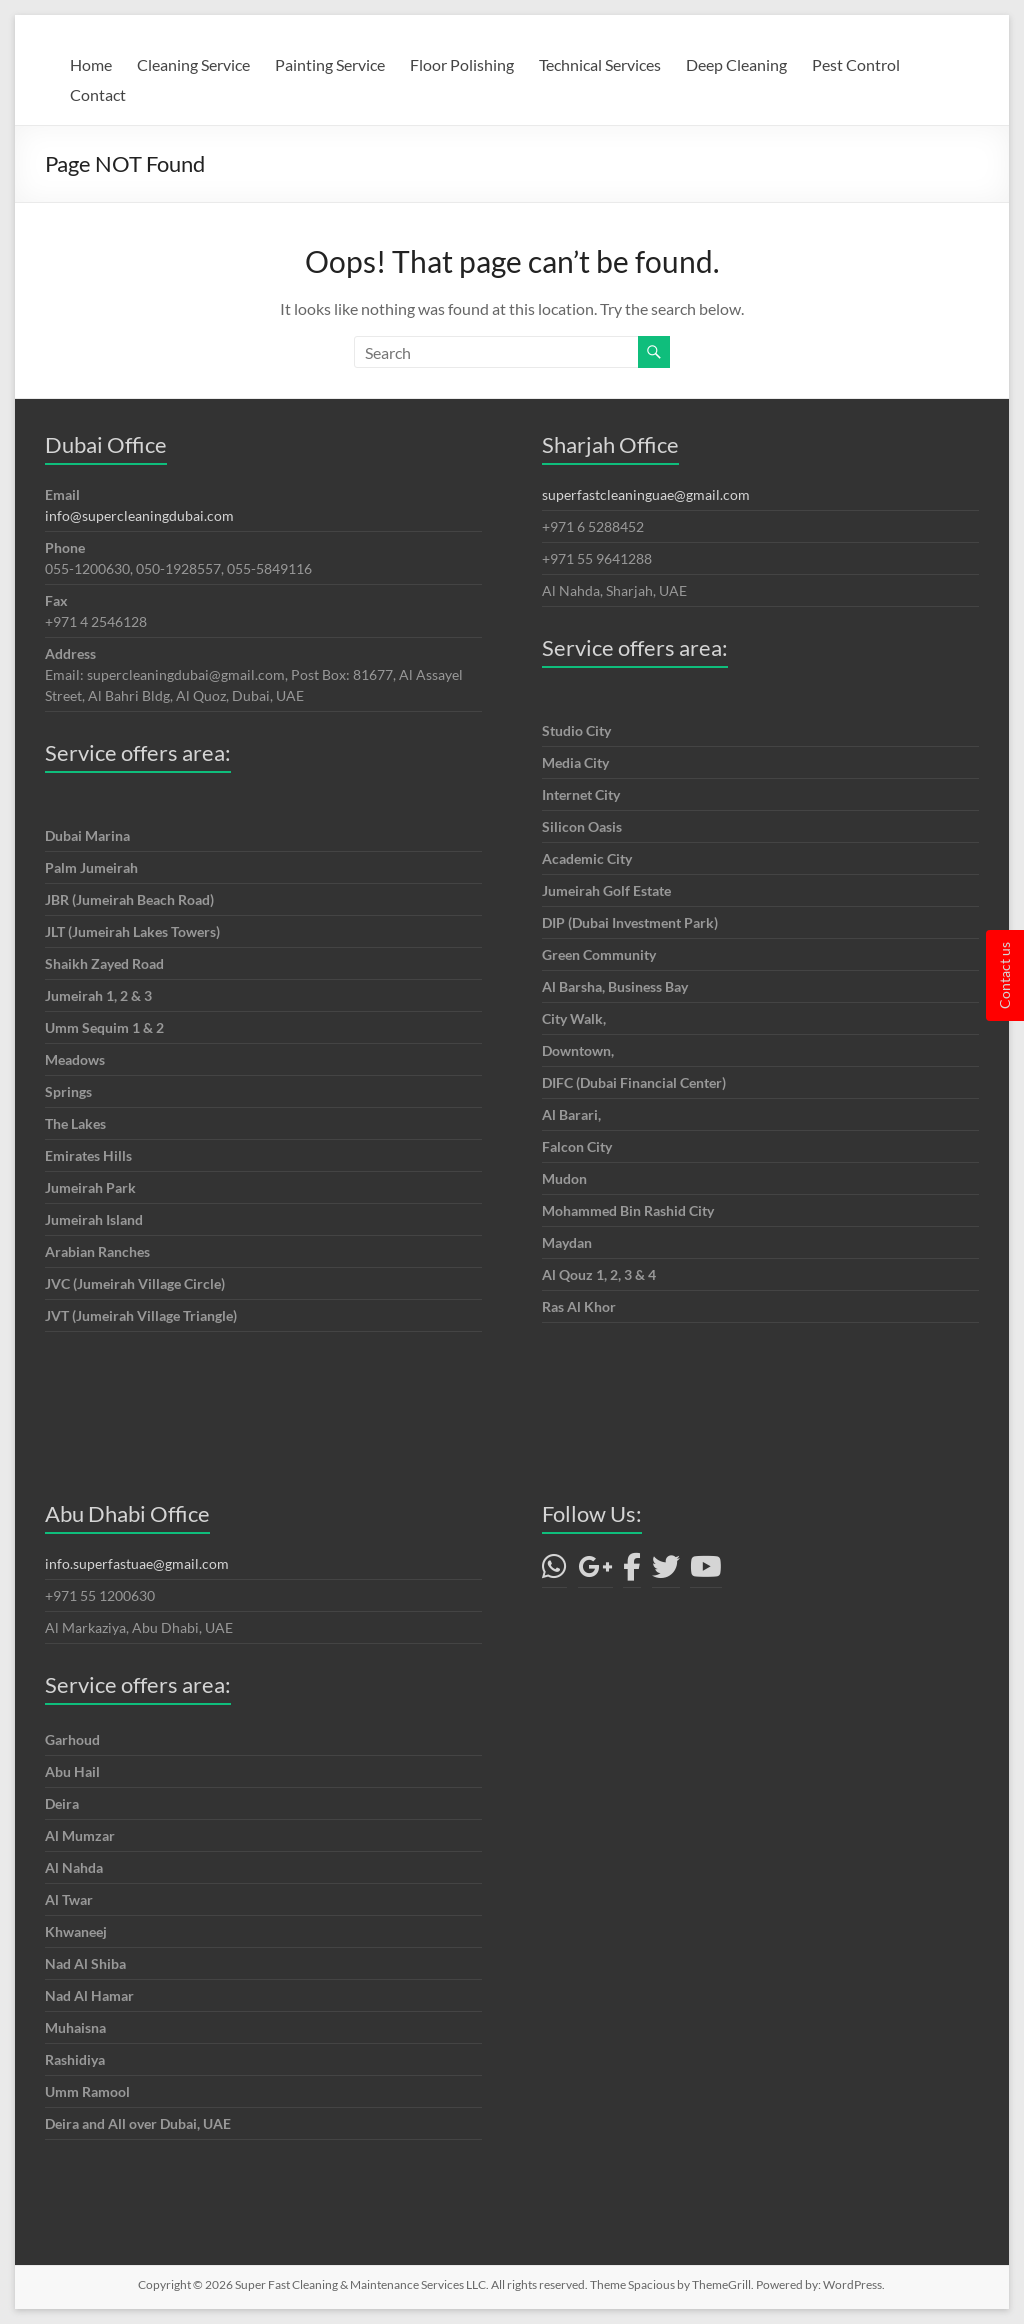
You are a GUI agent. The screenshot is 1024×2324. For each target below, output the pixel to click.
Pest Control (856, 64)
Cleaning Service (193, 64)
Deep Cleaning (736, 64)
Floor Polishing (462, 64)
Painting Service (330, 64)
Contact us (1004, 975)
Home (91, 64)
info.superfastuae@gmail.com (137, 1563)
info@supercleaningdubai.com (139, 515)
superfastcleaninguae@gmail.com (646, 494)
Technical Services (600, 64)
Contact (98, 94)
